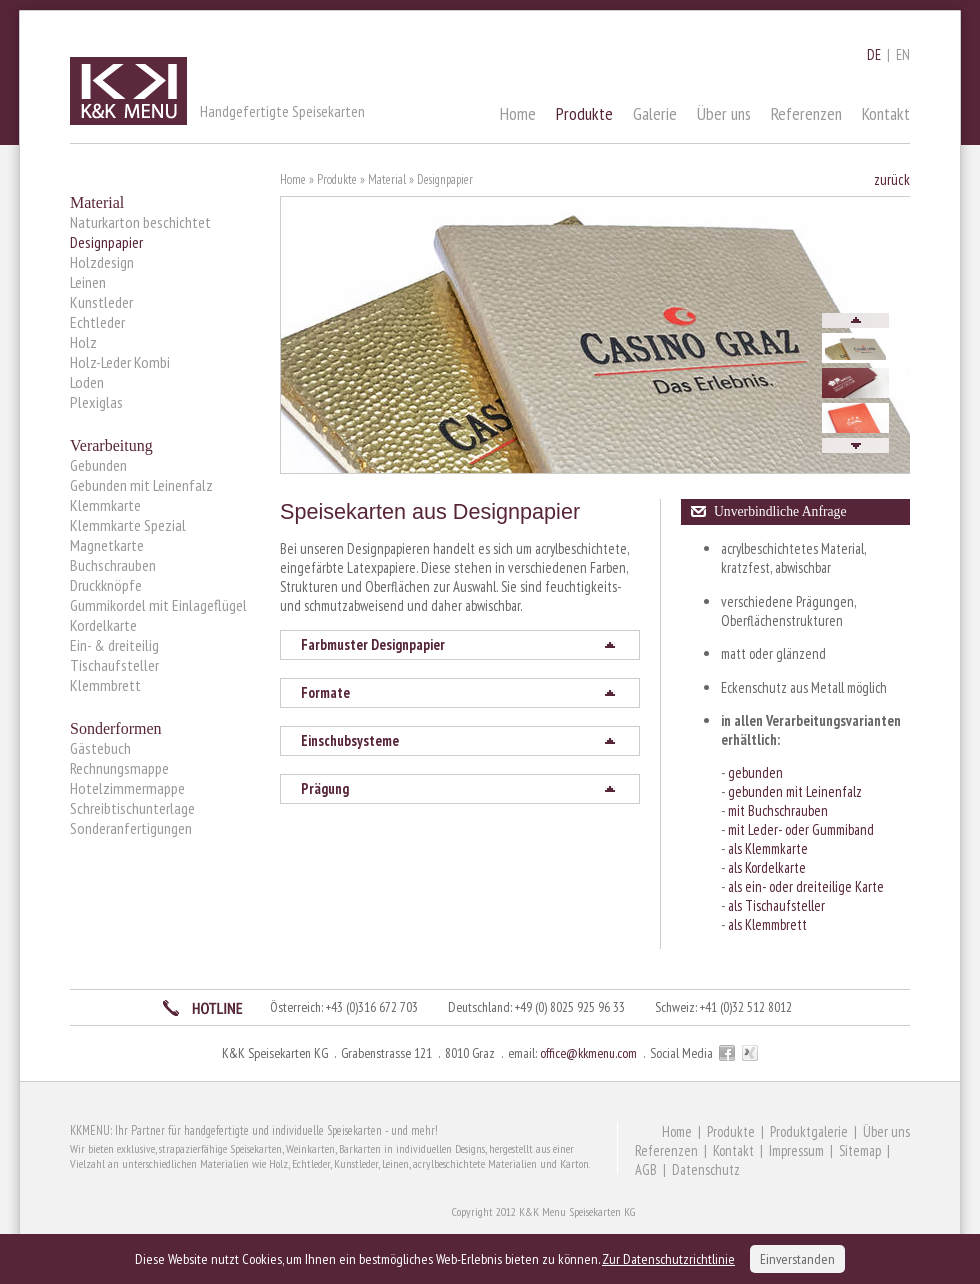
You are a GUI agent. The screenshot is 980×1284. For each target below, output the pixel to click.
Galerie (655, 113)
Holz (83, 342)
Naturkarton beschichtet (140, 222)
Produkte (584, 113)
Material (97, 202)
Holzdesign (102, 262)
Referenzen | (674, 1150)
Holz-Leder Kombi (120, 362)
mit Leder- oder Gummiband (801, 829)
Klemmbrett (105, 685)
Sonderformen (116, 728)
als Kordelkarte (767, 867)
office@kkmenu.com (588, 1053)
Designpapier (106, 242)
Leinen (88, 282)
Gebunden (98, 465)
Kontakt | (741, 1150)
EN (903, 54)
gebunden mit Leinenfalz (795, 791)
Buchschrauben (113, 565)
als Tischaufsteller (776, 905)
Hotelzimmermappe (127, 788)
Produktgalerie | (816, 1131)
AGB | (653, 1169)
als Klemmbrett (767, 924)
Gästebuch (100, 748)
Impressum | (804, 1150)
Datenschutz (706, 1169)
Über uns (724, 113)
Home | (684, 1131)
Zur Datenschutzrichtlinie (668, 1259)
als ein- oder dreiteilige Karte (806, 886)
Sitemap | (867, 1150)
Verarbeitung (111, 445)
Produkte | (738, 1131)
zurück (892, 179)
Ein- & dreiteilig (114, 645)
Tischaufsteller (114, 665)
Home (518, 113)
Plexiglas (96, 402)
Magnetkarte (107, 545)
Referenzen (806, 113)
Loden (87, 382)
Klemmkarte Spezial (128, 525)
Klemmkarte (105, 505)
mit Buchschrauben (778, 810)
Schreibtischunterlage (132, 808)
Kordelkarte (103, 625)
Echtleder (97, 322)
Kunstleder (101, 302)
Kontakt (886, 113)
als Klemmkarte (768, 848)
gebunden (755, 772)
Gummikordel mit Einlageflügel (158, 605)
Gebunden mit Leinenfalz (141, 485)
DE (874, 54)
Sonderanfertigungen (131, 828)
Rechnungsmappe (119, 768)
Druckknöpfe (106, 585)
